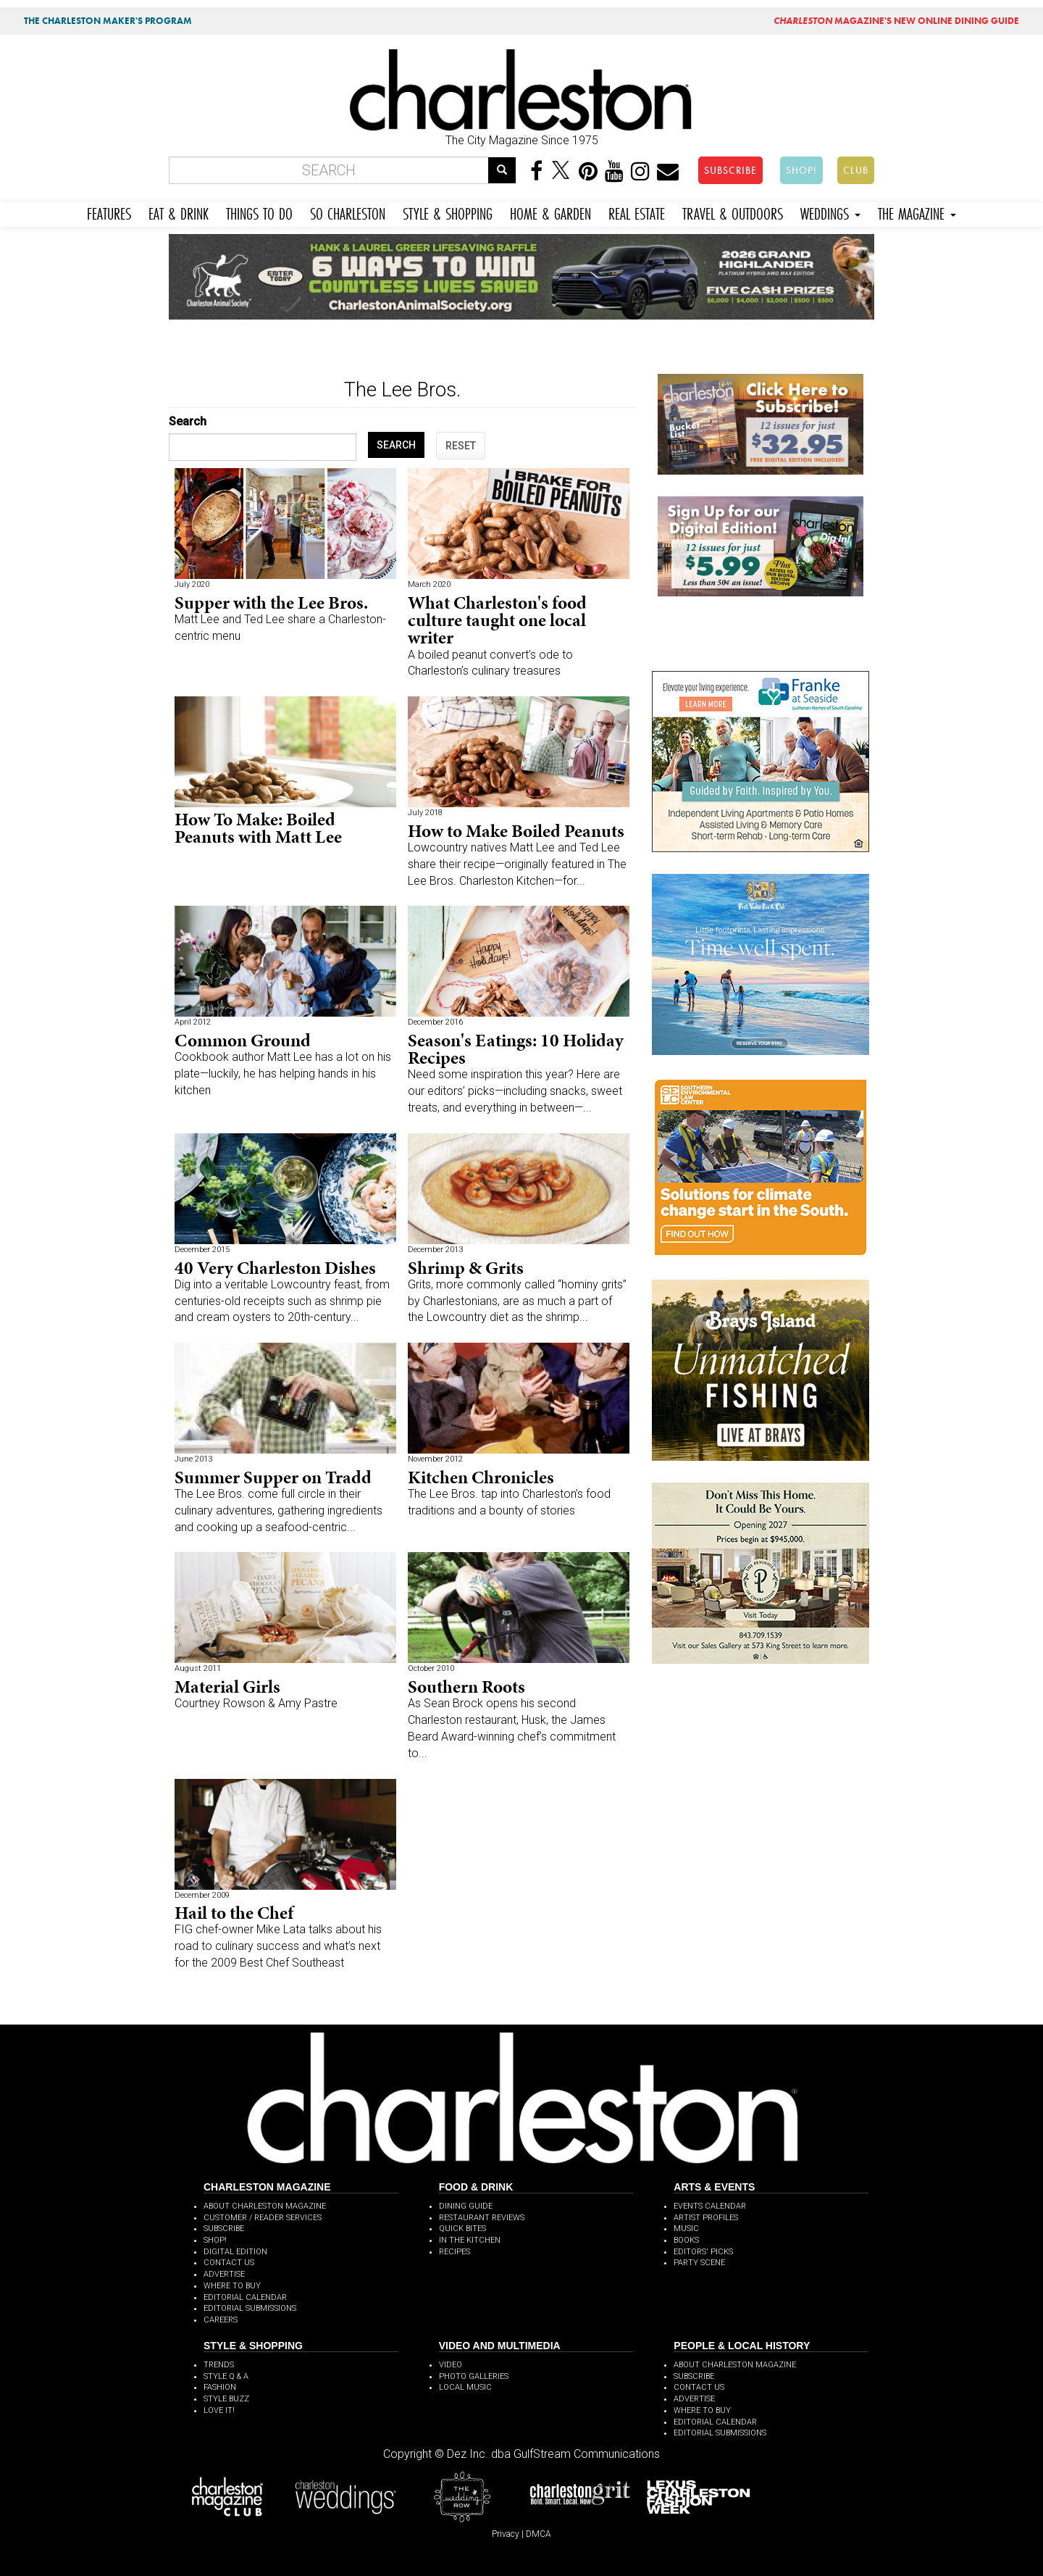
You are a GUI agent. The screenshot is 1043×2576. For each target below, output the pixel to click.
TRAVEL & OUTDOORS (732, 212)
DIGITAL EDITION (235, 2251)
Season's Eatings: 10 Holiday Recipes (516, 1049)
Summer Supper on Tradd (273, 1477)
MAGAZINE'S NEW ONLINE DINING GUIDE (896, 20)
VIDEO (450, 2364)
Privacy (505, 2534)
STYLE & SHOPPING (448, 212)
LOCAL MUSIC (465, 2387)
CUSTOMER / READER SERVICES (263, 2217)
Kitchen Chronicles (481, 1477)
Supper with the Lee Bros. (271, 602)
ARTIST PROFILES (706, 2217)
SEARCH (396, 445)
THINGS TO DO (259, 212)
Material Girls (227, 1686)
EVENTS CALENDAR (710, 2206)
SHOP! (801, 170)
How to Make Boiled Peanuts (516, 830)
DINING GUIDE (466, 2206)
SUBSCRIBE (730, 170)
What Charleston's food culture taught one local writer (497, 620)
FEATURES (109, 212)
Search (187, 421)
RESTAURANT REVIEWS (481, 2217)
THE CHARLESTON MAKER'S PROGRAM (108, 20)
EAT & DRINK (178, 212)
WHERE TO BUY (232, 2286)
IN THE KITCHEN (469, 2240)
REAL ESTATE (636, 212)
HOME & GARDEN (550, 212)
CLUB (855, 170)
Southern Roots (466, 1686)
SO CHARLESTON (347, 212)
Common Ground (243, 1040)
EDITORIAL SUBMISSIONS (250, 2308)
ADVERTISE (224, 2274)
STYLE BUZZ (226, 2399)
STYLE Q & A (226, 2376)
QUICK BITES (462, 2228)
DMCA (538, 2534)
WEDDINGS (830, 212)
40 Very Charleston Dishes (275, 1267)
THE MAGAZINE (917, 212)
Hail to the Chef (234, 1912)
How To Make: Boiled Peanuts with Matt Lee (258, 827)
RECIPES (454, 2251)
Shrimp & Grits (466, 1267)
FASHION (220, 2387)
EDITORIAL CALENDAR (245, 2297)
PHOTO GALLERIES (473, 2376)
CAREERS (221, 2320)
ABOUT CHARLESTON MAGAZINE (265, 2206)
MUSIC (686, 2228)
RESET (460, 445)
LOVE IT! (219, 2410)
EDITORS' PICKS (703, 2251)
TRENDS (219, 2364)
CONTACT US (229, 2262)
